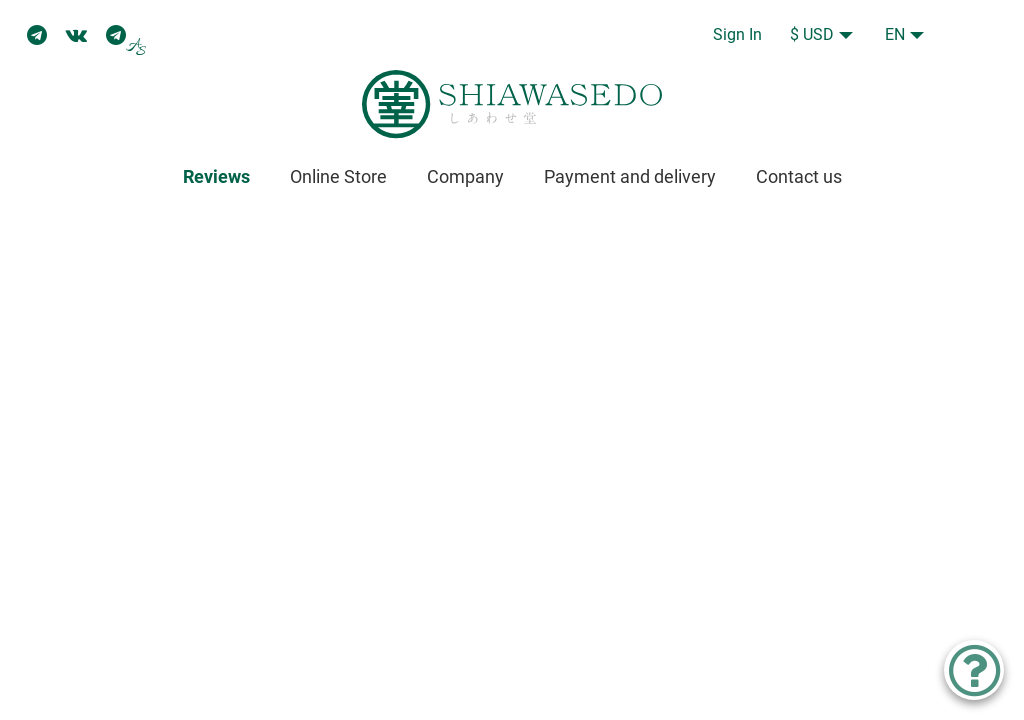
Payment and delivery (630, 176)
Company (465, 176)
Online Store (338, 176)
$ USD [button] (812, 34)
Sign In (737, 34)
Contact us (799, 176)
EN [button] (895, 34)
